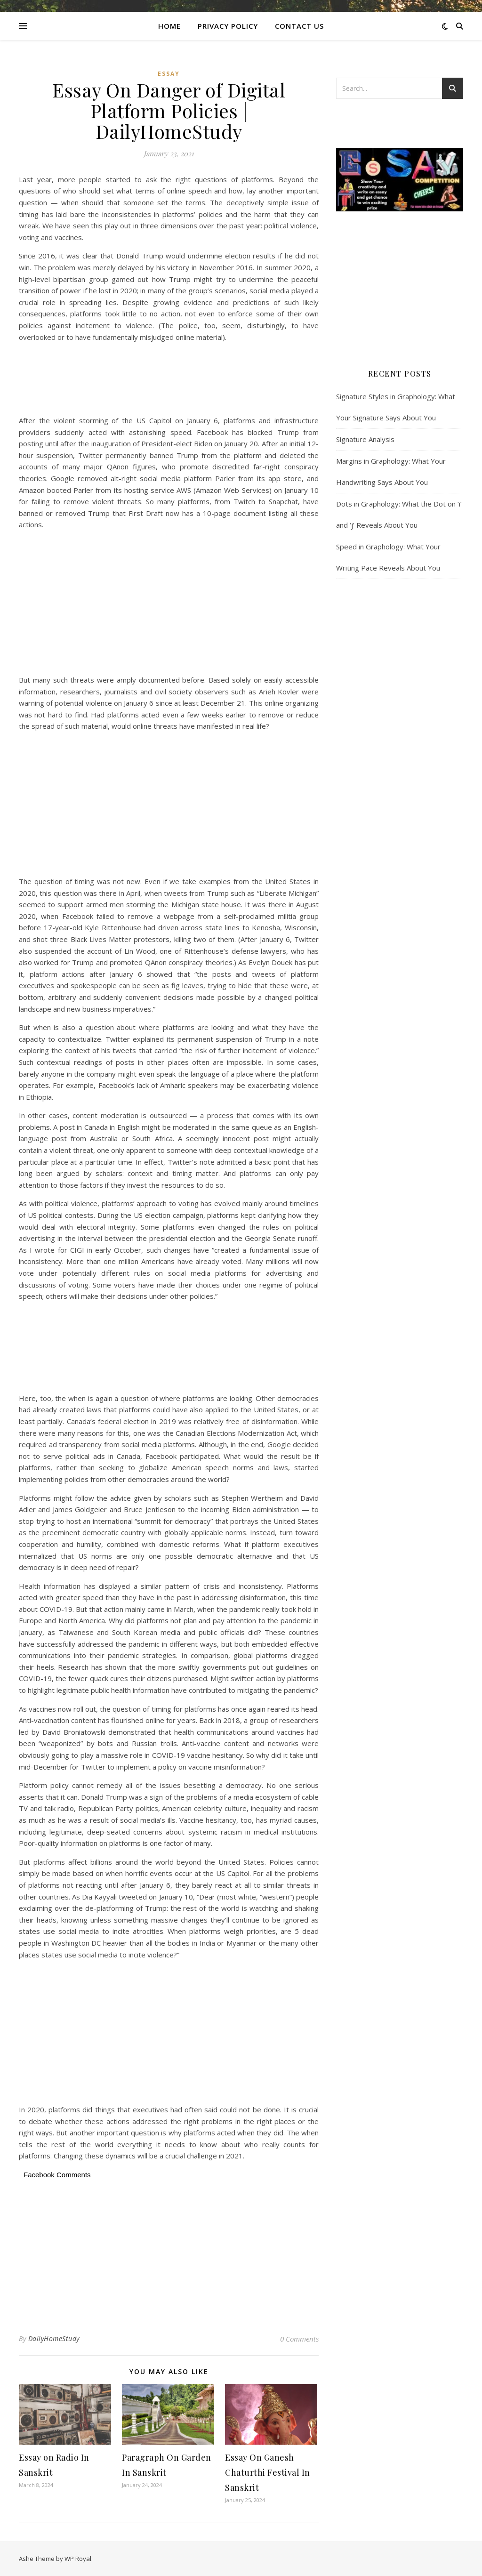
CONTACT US (299, 26)
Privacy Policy (228, 26)
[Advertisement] (169, 380)
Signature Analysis (365, 439)
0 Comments (299, 2338)
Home (169, 26)
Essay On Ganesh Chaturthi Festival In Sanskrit (267, 2472)
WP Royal (77, 2558)
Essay (169, 74)
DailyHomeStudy (54, 2338)
